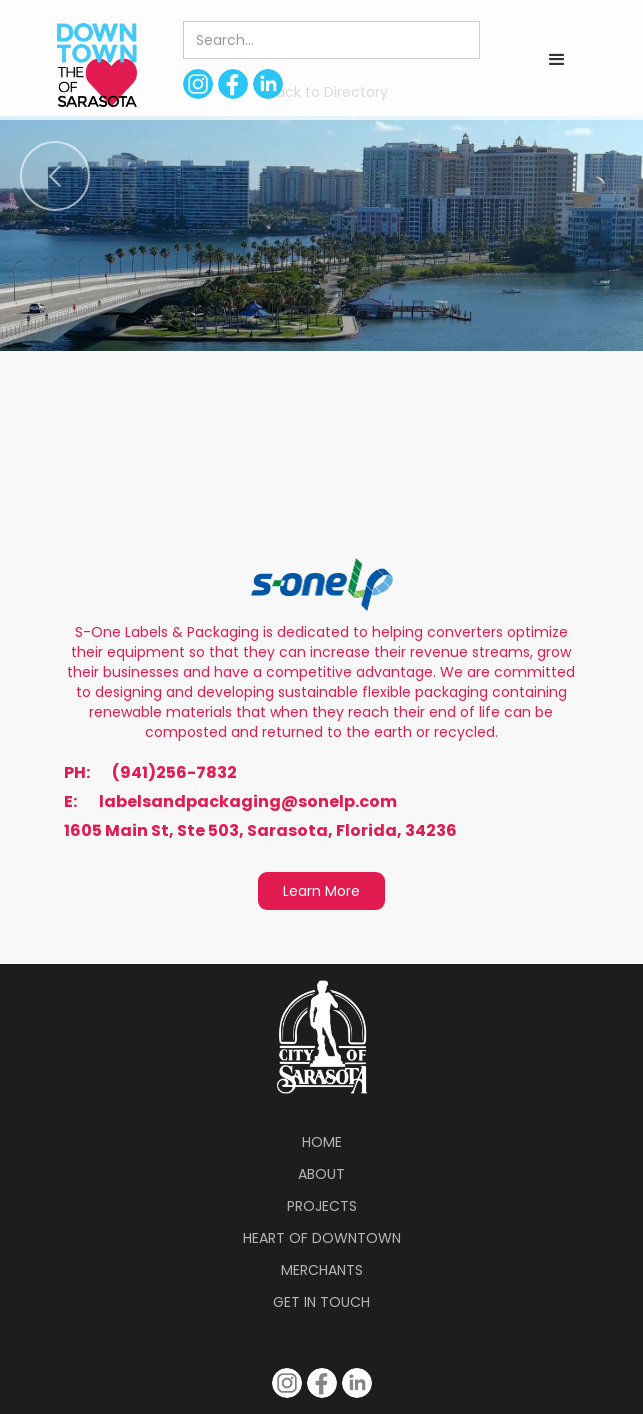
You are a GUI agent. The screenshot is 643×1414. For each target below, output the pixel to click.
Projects (322, 1206)
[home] (92, 64)
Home (322, 1142)
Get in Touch (321, 1302)
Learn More (321, 891)
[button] (557, 60)
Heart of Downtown (322, 1238)
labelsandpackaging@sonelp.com (248, 802)
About (321, 1174)
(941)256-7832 (174, 773)
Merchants (322, 1270)
